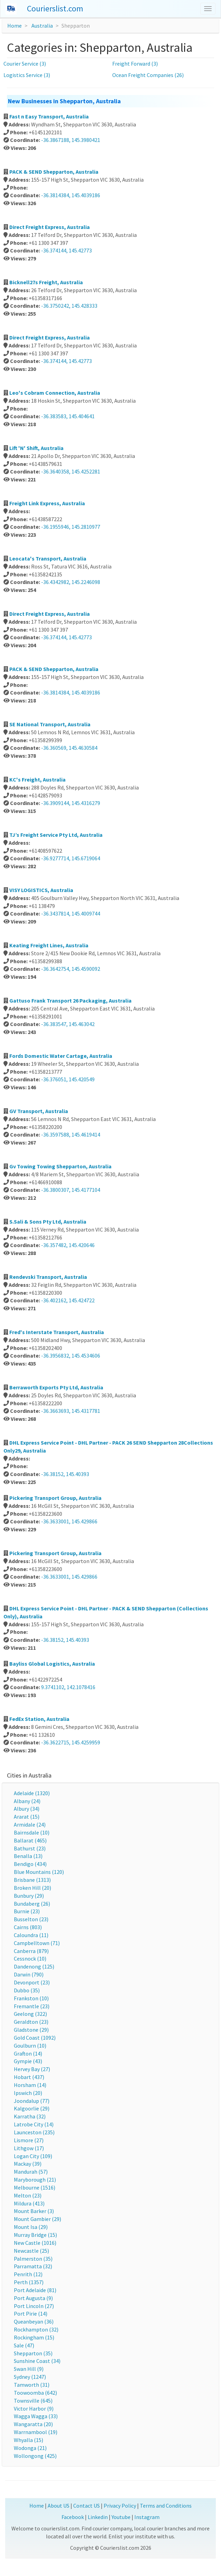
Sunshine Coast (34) (37, 2360)
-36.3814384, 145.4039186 (70, 195)
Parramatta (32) (33, 2266)
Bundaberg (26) (32, 1903)
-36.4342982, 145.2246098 (70, 581)
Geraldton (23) (31, 2021)
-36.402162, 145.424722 (68, 1300)
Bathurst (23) (30, 1848)
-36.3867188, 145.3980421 (70, 139)
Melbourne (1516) (34, 2187)
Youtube (121, 2516)
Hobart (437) (29, 2077)
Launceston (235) (34, 2132)
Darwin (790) (29, 1974)
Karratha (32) (30, 2116)
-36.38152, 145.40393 (65, 1474)
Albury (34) (26, 1808)
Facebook (72, 2516)
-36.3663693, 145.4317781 (70, 1410)
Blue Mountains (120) (39, 1871)
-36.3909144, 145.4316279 (70, 802)
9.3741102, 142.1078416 (68, 1687)
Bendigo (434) (30, 1863)
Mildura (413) (29, 2203)
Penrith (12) (28, 2274)
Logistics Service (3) (26, 74)
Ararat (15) (26, 1816)
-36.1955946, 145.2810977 (70, 526)
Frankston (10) (31, 1998)
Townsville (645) (33, 2400)
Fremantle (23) (31, 2006)
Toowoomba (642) (35, 2392)
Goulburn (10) (30, 2045)
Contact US (86, 2505)
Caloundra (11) (31, 1935)
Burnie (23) (27, 1911)
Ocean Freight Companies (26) (148, 74)
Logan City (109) (33, 2156)
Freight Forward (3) (135, 63)
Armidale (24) (30, 1824)
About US (58, 2505)
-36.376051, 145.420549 (68, 1079)
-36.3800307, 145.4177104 (70, 1189)
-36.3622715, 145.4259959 (70, 1742)
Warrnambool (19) (35, 2432)
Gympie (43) (28, 2061)
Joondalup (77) (31, 2100)
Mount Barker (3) (34, 2211)
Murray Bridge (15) (35, 2234)
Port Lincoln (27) (34, 2305)
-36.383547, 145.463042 (68, 1024)
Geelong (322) (30, 2013)
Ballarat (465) (30, 1840)
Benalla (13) (28, 1855)
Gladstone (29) (31, 2029)
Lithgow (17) (29, 2148)
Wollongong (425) (35, 2455)
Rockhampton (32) (36, 2329)
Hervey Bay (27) (32, 2069)
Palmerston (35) (33, 2258)
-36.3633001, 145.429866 (69, 1521)
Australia (42, 25)
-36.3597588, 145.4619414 (70, 1134)
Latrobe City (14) (34, 2124)
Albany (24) (27, 1801)
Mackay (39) (27, 2163)
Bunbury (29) (29, 1895)
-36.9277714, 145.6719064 (70, 858)
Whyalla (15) (28, 2439)
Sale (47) (24, 2345)
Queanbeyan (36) (34, 2321)
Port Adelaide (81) (35, 2290)
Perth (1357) (29, 2282)
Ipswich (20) (28, 2092)
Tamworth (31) (31, 2384)
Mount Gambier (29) (37, 2218)
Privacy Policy (120, 2505)
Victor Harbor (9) (34, 2408)
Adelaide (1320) (32, 1793)
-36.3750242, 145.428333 (69, 305)
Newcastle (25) (31, 2250)
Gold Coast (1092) (35, 2037)
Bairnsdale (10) (31, 1832)
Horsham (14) (30, 2084)
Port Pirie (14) (30, 2313)
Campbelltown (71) (37, 1943)
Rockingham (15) (34, 2337)
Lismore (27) (29, 2140)
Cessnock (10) (30, 1958)
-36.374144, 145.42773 (66, 250)
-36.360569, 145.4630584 (69, 747)
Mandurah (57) (31, 2171)
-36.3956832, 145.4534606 (70, 1355)
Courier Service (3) (24, 63)
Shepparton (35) (33, 2353)
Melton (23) (27, 2195)
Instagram (147, 2516)
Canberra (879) (31, 1950)
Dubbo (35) (27, 1990)
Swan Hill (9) (29, 2368)
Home (14, 25)
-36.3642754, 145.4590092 (70, 968)
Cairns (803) (28, 1927)
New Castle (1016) (35, 2242)
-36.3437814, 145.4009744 (70, 913)
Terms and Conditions (166, 2505)
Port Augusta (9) (33, 2298)
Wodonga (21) (30, 2447)
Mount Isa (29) (31, 2226)
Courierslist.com (55, 8)
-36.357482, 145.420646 (68, 1245)
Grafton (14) (28, 2053)
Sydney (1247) (30, 2376)
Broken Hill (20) (32, 1887)
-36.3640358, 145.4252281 (70, 471)
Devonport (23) (32, 1982)
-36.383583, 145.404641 (68, 416)
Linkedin (98, 2516)
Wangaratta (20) (33, 2424)
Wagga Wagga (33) (36, 2416)
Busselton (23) (31, 1919)
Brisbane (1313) (32, 1879)
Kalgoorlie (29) (31, 2108)
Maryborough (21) (35, 2179)
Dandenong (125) (34, 1966)
